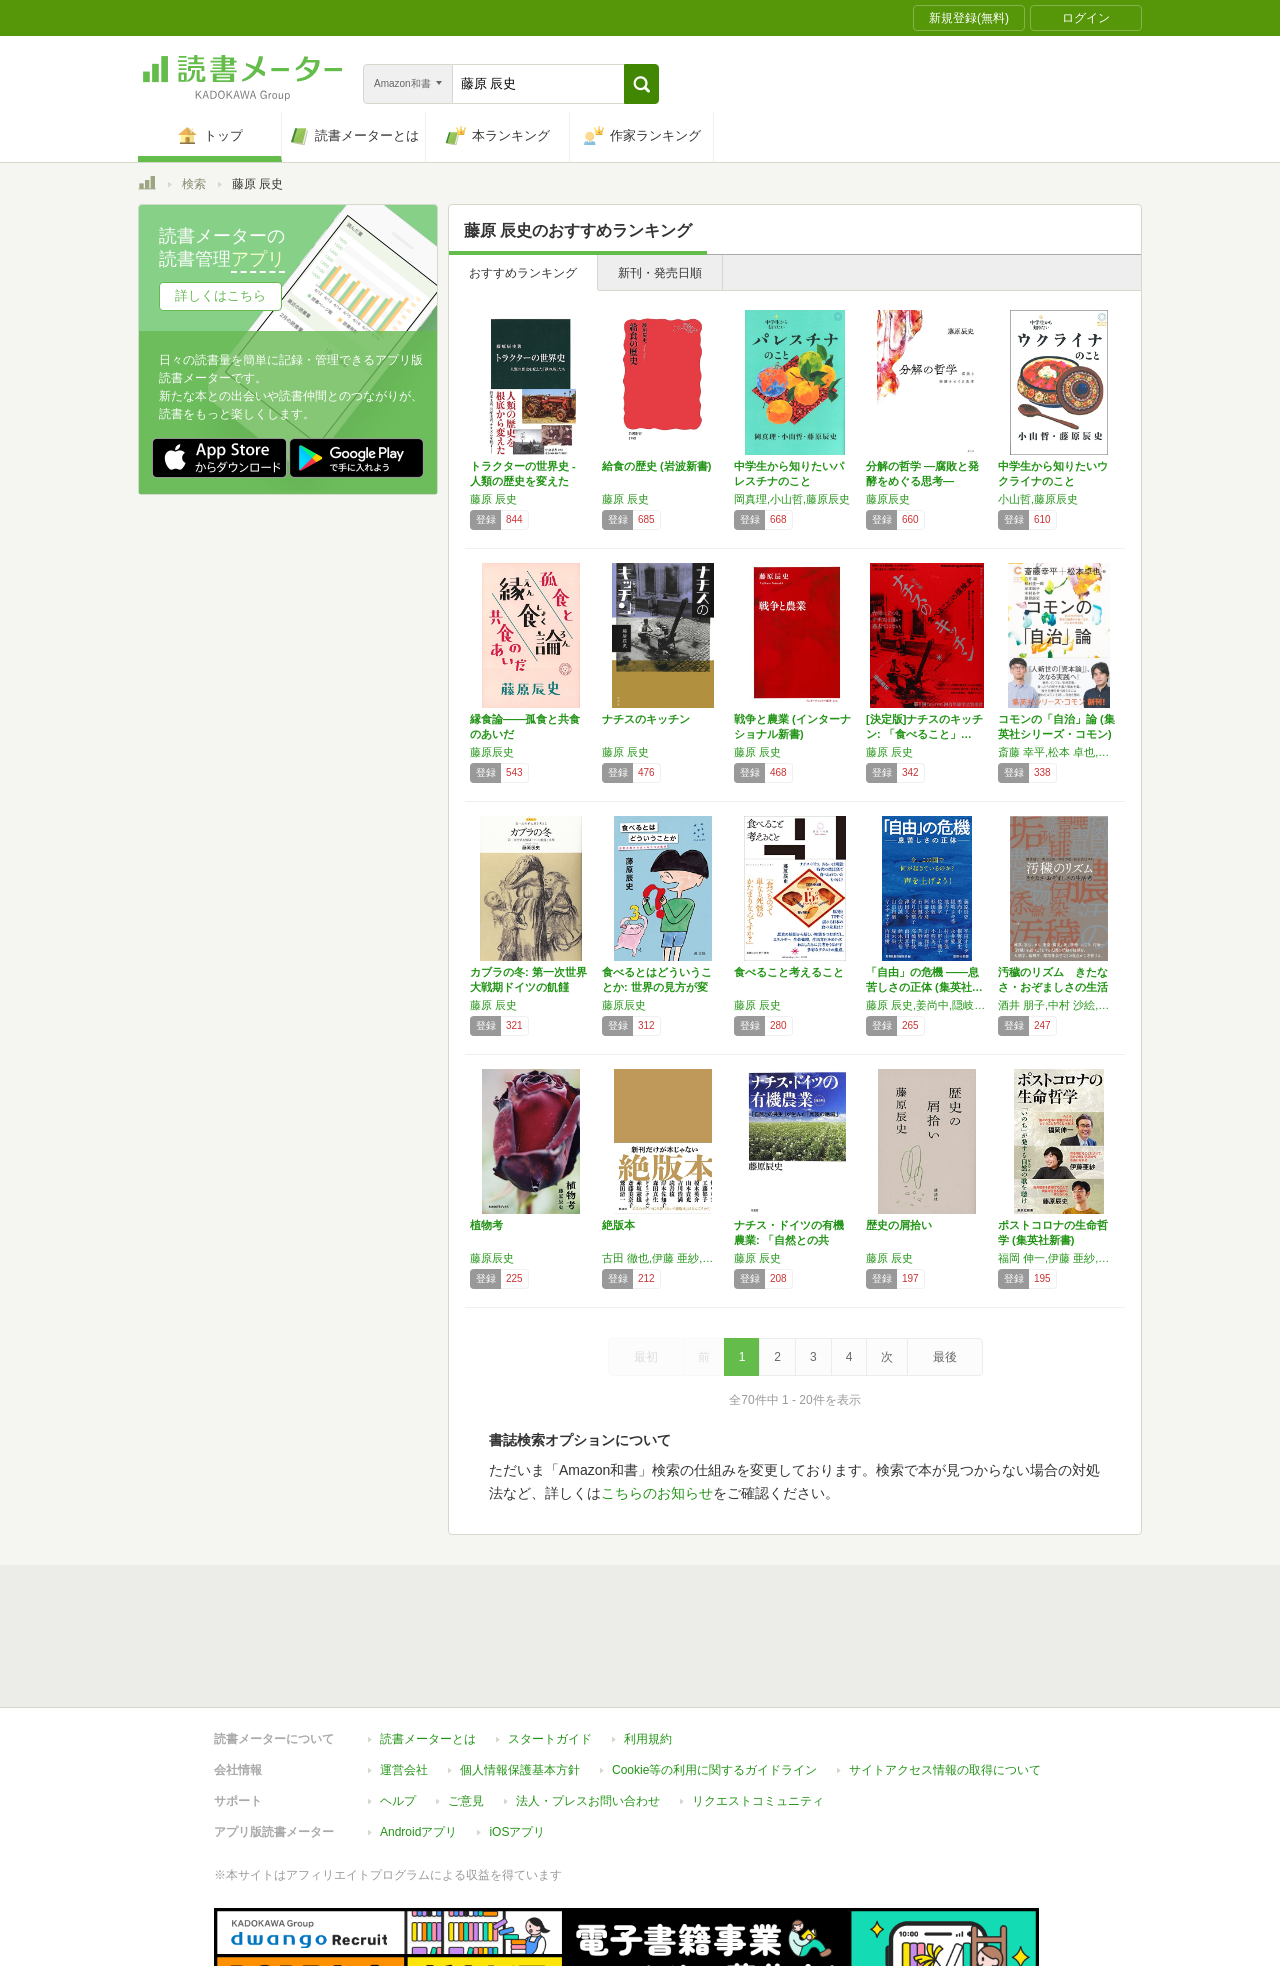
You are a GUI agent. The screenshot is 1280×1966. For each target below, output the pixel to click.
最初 (646, 1357)
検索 (194, 184)
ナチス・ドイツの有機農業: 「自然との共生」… (789, 1240)
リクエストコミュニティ (758, 1801)
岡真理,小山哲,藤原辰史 (792, 499)
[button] (641, 84)
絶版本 (618, 1225)
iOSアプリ (517, 1832)
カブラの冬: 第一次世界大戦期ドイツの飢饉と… (528, 987)
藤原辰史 (888, 499)
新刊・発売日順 (660, 273)
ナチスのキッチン (646, 719)
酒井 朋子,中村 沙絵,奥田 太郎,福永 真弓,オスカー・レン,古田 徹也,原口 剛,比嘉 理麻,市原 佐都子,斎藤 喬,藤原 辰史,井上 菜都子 (1059, 1005)
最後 (945, 1357)
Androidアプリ (418, 1832)
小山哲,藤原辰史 (1038, 499)
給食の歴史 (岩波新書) (656, 466)
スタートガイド (550, 1739)
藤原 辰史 (493, 499)
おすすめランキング (523, 273)
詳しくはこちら (220, 295)
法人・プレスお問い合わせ (588, 1801)
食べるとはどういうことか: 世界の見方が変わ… (657, 987)
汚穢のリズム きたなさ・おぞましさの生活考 (1053, 987)
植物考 (486, 1225)
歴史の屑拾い (899, 1225)
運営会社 (404, 1770)
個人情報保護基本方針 (520, 1770)
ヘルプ (398, 1801)
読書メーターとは (428, 1739)
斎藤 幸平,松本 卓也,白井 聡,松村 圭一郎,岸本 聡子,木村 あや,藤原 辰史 (1059, 752)
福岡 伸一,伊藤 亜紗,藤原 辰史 (1059, 1258)
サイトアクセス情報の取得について (945, 1770)
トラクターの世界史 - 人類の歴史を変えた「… (523, 481)
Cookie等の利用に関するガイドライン (714, 1770)
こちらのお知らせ (657, 1493)
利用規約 (648, 1739)
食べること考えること (789, 972)
